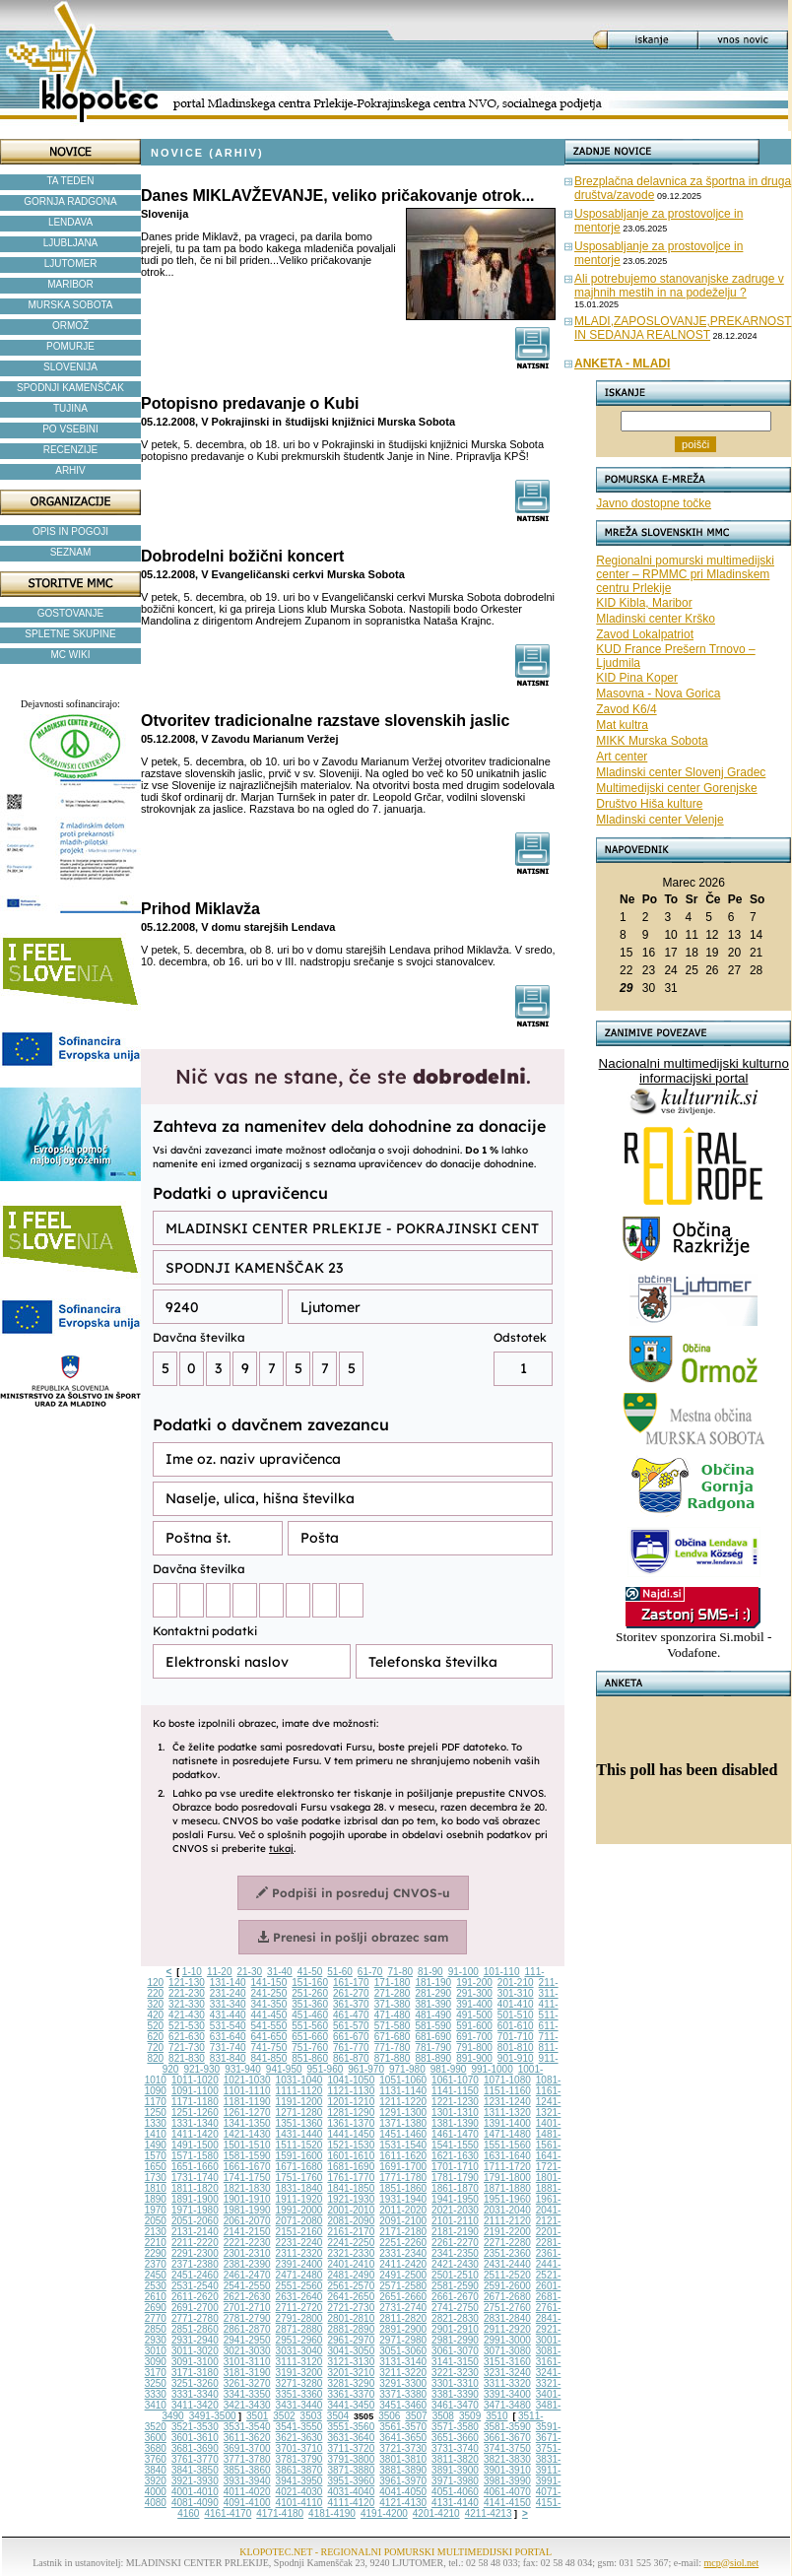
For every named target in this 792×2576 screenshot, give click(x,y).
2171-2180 (403, 2231)
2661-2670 (455, 2296)
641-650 (269, 2036)
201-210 (515, 1982)
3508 (443, 2416)
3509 (470, 2416)
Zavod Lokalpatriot (644, 634)
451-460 (310, 2015)
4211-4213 (488, 2513)
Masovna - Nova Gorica (658, 693)
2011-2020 (403, 2210)
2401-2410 (350, 2264)
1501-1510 (247, 2145)
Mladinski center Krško (655, 619)
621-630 (186, 2036)
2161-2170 (350, 2231)
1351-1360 (299, 2123)
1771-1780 (403, 2177)
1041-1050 (350, 2080)
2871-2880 (299, 2329)
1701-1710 (455, 2166)
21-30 (249, 1971)
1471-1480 (507, 2134)
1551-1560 (507, 2145)
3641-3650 (403, 2437)
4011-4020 (247, 2491)
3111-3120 (299, 2361)
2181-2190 (455, 2231)
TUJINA (70, 408)
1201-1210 (350, 2101)
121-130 (186, 1982)
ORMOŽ (70, 325)
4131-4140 (455, 2502)
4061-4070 (507, 2491)
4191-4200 (384, 2513)
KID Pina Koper (637, 678)
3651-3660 (455, 2437)
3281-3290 (350, 2383)
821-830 (186, 2058)
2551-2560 (299, 2285)
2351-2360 (507, 2253)
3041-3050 (350, 2350)
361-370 (351, 2004)
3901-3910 (507, 2470)
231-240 (228, 1993)
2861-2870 (247, 2329)
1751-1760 (299, 2177)
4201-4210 (436, 2513)
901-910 (515, 2058)
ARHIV (70, 470)
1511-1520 (299, 2145)
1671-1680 (299, 2166)
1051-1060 (403, 2080)
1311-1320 (507, 2112)
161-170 (351, 1982)
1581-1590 (247, 2155)
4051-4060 (455, 2491)
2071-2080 (299, 2220)
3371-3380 (403, 2394)
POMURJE (70, 346)
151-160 (310, 1982)
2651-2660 (403, 2296)
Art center (621, 756)
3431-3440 (299, 2405)
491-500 (474, 2015)
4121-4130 (403, 2502)
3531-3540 (247, 2426)
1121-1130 (350, 2090)
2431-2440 (507, 2264)
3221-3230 (455, 2372)
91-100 (463, 1971)
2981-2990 (455, 2340)
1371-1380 (403, 2123)
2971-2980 (403, 2340)
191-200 (474, 1982)
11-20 (219, 1971)
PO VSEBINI (70, 429)
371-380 (392, 2004)
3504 (338, 2416)
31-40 (280, 1971)
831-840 (228, 2058)
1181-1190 (247, 2101)
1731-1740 (195, 2177)
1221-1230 (455, 2101)
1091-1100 (195, 2090)
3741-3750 (507, 2448)
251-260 (310, 1993)
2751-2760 (507, 2307)
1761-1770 (350, 2177)
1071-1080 (507, 2080)
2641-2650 (350, 2296)
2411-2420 (403, 2264)
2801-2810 (350, 2318)
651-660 (310, 2036)
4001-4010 (195, 2491)
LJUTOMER (71, 263)
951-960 (325, 2069)
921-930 (201, 2069)
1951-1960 (507, 2199)
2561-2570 (350, 2285)
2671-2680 (507, 2296)
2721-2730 (350, 2307)
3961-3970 (403, 2481)
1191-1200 (299, 2101)
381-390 (433, 2004)
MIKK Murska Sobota (651, 741)
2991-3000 (507, 2340)
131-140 (228, 1982)
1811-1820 (195, 2188)
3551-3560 (350, 2426)
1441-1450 (350, 2134)
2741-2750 (455, 2307)
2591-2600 (507, 2285)
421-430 (186, 2015)
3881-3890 (403, 2470)
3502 (284, 2416)
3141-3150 (455, 2361)
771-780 (392, 2047)
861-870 (351, 2058)
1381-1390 (455, 2123)
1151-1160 (507, 2090)
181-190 (433, 1982)
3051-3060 (403, 2350)
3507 (416, 2416)
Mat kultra (622, 725)
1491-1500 (195, 2145)
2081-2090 (350, 2220)
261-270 (351, 1993)
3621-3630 (299, 2437)
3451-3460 (403, 2405)
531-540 (228, 2025)
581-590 (433, 2025)
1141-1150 (455, 2090)
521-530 (186, 2025)
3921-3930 (195, 2481)
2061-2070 (247, 2220)
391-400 (474, 2004)
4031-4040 (350, 2491)
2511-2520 (507, 2275)
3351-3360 (299, 2394)
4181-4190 (332, 2513)
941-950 (284, 2069)
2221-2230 (247, 2242)
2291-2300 (195, 2253)
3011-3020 (195, 2350)
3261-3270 (247, 2383)
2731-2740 (403, 2307)
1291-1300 (403, 2112)
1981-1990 (247, 2210)
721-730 (186, 2047)
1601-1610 (350, 2155)
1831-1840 (299, 2188)
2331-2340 (403, 2253)
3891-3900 (455, 2470)
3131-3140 (403, 2361)
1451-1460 (403, 2134)
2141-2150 (247, 2231)
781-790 (433, 2047)
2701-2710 (247, 2307)
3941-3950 (299, 2481)
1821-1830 (247, 2188)
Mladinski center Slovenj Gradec (680, 772)
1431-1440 (299, 2134)
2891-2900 (403, 2329)
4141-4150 (507, 2502)
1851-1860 (403, 2188)
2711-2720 (299, 2307)
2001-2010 (350, 2210)
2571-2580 (403, 2285)
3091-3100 (195, 2361)
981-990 (448, 2069)
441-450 (269, 2015)
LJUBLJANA (71, 242)
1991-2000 (299, 2210)
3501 (257, 2416)
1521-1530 (350, 2145)
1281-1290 (350, 2112)
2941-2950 (247, 2340)
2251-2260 (403, 2242)
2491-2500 (403, 2275)
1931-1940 (403, 2199)
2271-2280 (507, 2242)
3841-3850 (195, 2470)
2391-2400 (299, 2264)
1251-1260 (195, 2112)
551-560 (310, 2025)
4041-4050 (403, 2491)
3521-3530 (195, 2426)
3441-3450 (350, 2405)
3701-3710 (299, 2448)
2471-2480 (299, 2275)
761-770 (351, 2047)
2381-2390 (247, 2264)
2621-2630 (247, 2296)
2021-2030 (455, 2210)
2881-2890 (350, 2329)
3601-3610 (195, 2437)
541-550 (269, 2025)
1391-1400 (507, 2123)
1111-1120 (299, 2090)
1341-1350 (247, 2123)
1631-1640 (507, 2155)
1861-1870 (455, 2188)
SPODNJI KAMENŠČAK (70, 387)
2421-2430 (455, 2264)
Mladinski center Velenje (659, 819)
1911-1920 (299, 2199)
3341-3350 (247, 2394)
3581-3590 (507, 2426)
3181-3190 (247, 2372)
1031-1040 (299, 2080)
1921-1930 (350, 2199)
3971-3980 (455, 2481)
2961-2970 (350, 2340)
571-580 (392, 2025)
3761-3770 (195, 2459)
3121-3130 (350, 2361)
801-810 (515, 2047)
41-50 (310, 1971)
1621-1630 (455, 2155)
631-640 (228, 2036)
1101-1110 (247, 2090)
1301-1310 (455, 2112)
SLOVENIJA (70, 367)
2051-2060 (195, 2220)
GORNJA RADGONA (70, 201)
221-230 (186, 1993)
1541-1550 (455, 2145)
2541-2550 (247, 2285)
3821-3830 (507, 2459)
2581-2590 (455, 2285)
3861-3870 (299, 2470)
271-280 (392, 1993)
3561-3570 (403, 2426)
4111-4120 (350, 2502)
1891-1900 (195, 2199)
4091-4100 (247, 2502)
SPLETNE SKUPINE (70, 633)
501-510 (515, 2015)
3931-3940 (247, 2481)
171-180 (392, 1982)
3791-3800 (350, 2459)
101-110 (502, 1971)
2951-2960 (299, 2340)
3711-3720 (350, 2448)
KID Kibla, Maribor (644, 603)
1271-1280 (299, 2112)
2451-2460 (195, 2275)
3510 (496, 2416)
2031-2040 (507, 2210)
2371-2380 (195, 2264)
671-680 (392, 2036)
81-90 (430, 1971)
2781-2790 (247, 2318)
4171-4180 (279, 2513)
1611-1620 (403, 2155)
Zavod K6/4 (626, 709)
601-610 (515, 2025)
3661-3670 (507, 2437)
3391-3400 (507, 2394)
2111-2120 (507, 2220)
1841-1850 (350, 2188)
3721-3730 (403, 2448)
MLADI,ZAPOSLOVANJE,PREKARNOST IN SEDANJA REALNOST (683, 328)
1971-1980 (195, 2210)
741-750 (269, 2047)
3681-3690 (195, 2448)
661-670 (351, 2036)
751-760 (310, 2047)
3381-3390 (455, 2394)
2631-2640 (299, 2296)
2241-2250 (350, 2242)
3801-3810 (403, 2459)
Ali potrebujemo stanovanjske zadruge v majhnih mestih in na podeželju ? (679, 285)
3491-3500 (212, 2416)
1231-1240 (507, 2101)
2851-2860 (195, 2329)
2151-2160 (299, 2231)
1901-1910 (247, 2199)
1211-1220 (403, 2101)
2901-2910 (455, 2329)
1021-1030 (247, 2080)
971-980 (407, 2069)
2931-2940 (195, 2340)
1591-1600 (299, 2155)
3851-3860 (247, 2470)
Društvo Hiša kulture (649, 804)
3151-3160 (507, 2361)
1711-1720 (507, 2166)
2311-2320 (299, 2253)
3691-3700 (247, 2448)
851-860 (310, 2058)
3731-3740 (455, 2448)
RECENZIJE (71, 449)
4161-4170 (227, 2513)
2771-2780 (195, 2318)
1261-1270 (247, 2112)
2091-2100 (403, 2220)
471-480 (392, 2015)
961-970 (366, 2069)
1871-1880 (507, 2188)
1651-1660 (195, 2166)
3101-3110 (247, 2361)
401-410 (515, 2004)
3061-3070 (455, 2350)
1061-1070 (455, 2080)
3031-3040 (299, 2350)
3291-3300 (403, 2383)
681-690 (433, 2036)
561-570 (351, 2025)
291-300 (474, 1993)
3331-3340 (195, 2394)
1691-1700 (403, 2166)
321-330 (186, 2004)
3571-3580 (455, 2426)
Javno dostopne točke (653, 503)
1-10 (192, 1971)
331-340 (228, 2004)
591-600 (474, 2025)
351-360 (310, 2004)
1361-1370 (350, 2123)
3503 (311, 2416)
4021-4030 (299, 2491)
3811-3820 (455, 2459)
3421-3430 (247, 2405)
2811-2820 (403, 2318)
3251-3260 (195, 2383)
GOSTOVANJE (70, 613)
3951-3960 (350, 2481)
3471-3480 (507, 2405)
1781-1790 (455, 2177)
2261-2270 (455, 2242)
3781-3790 (299, 2459)
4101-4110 (299, 2502)
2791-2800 (299, 2318)
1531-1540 (403, 2145)
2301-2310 (247, 2253)
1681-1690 (350, 2166)
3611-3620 (247, 2437)
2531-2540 (195, 2285)
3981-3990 (507, 2481)
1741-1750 (247, 2177)
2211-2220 (195, 2242)
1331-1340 (195, 2123)
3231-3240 (507, 2372)
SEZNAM (71, 552)
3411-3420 (195, 2405)
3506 (389, 2416)
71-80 (400, 1971)
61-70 (370, 1971)
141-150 (269, 1982)
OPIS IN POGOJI (70, 531)
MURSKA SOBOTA (71, 304)
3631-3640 (350, 2437)
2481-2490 (350, 2275)
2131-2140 (195, 2231)
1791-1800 (507, 2177)
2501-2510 (455, 2275)
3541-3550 (299, 2426)
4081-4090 (195, 2502)
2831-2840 (507, 2318)
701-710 (515, 2036)
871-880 (392, 2058)
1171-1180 (195, 2101)
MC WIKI (71, 654)
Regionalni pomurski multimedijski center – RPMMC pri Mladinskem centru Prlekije (685, 574)
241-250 (269, 1993)
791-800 (474, 2047)
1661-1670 (247, 2166)
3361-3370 (350, 2394)
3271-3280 (299, 2383)
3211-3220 (403, 2372)
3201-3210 (350, 2372)
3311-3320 (507, 2383)
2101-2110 (455, 2220)
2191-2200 (507, 2231)
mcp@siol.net (731, 2562)
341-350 (269, 2004)
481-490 (433, 2015)
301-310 (515, 1993)
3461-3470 (455, 2405)
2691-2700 (195, 2307)
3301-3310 (455, 2383)
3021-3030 (247, 2350)
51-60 (340, 1971)
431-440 (228, 2015)
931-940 (243, 2069)
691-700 (474, 2036)
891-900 (474, 2058)
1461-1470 (455, 2134)
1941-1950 (455, 2199)
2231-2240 (299, 2242)
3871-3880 (350, 2470)
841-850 (269, 2058)
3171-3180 (195, 2372)
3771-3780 (247, 2459)
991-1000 (491, 2069)
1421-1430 (247, 2134)
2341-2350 (455, 2253)
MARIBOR (70, 284)
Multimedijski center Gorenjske (676, 788)
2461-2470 (247, 2275)
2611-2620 (195, 2296)
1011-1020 (195, 2080)
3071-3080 (507, 2350)
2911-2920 (507, 2329)
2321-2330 (350, 2253)
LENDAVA (70, 222)
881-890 (433, 2058)
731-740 (228, 2047)
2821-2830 (455, 2318)
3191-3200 (299, 2372)
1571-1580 (195, 2155)
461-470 (351, 2015)
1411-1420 (195, 2134)
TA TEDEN (71, 180)
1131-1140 (403, 2090)
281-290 (433, 1993)
